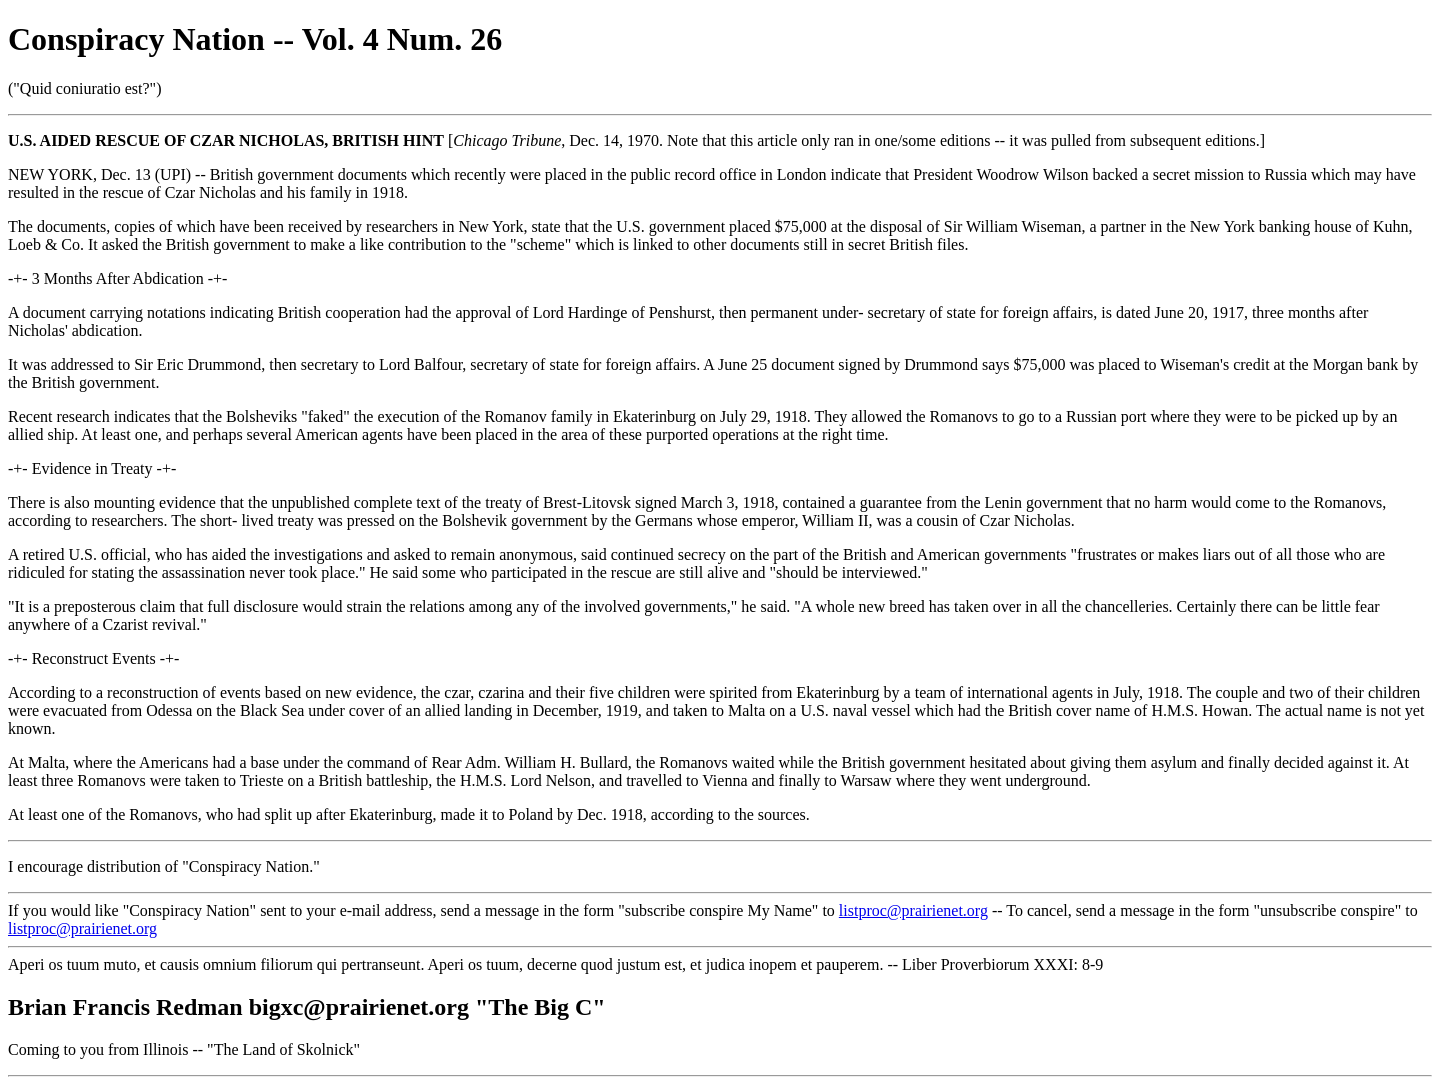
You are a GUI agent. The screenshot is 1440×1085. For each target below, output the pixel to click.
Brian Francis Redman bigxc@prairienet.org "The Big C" (307, 1007)
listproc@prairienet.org (913, 910)
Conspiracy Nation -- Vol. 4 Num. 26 (255, 39)
